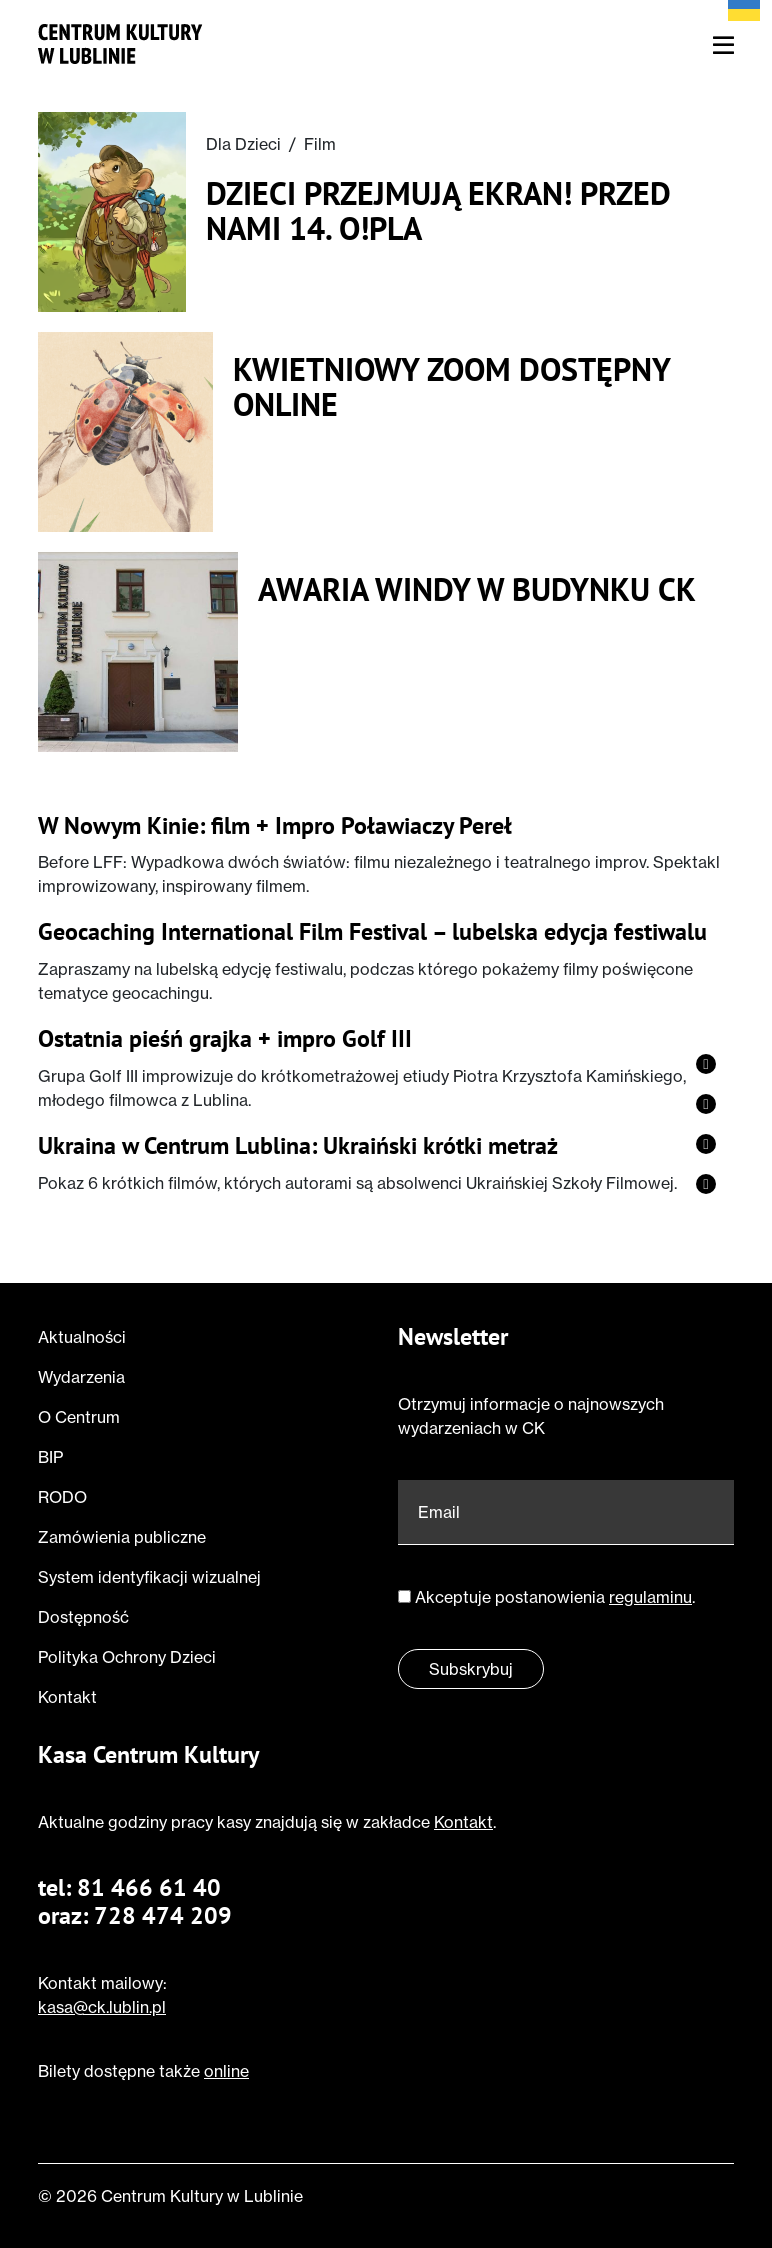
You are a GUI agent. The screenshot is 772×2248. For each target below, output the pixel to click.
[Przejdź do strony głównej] (120, 42)
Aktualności (82, 1337)
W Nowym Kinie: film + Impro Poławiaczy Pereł (275, 826)
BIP (50, 1457)
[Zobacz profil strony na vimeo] (706, 1144)
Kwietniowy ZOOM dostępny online (451, 387)
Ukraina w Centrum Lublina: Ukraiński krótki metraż (298, 1146)
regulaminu (650, 1597)
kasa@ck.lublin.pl (102, 2007)
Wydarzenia (81, 1377)
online (226, 2071)
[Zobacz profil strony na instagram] (706, 1104)
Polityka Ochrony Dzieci (127, 1657)
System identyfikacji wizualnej (149, 1577)
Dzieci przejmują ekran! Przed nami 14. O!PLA (438, 211)
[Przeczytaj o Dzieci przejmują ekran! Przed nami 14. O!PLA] (112, 212)
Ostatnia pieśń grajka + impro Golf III (225, 1039)
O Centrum (79, 1417)
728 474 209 (163, 1915)
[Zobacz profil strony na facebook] (706, 1064)
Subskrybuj (471, 1669)
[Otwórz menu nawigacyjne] (723, 46)
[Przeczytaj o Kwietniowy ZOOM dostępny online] (125, 432)
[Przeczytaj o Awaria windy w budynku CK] (138, 652)
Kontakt (67, 1697)
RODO (62, 1497)
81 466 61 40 (149, 1887)
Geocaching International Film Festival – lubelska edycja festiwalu (372, 932)
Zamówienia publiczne (122, 1537)
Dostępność (83, 1617)
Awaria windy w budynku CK (477, 589)
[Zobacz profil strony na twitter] (706, 1184)
